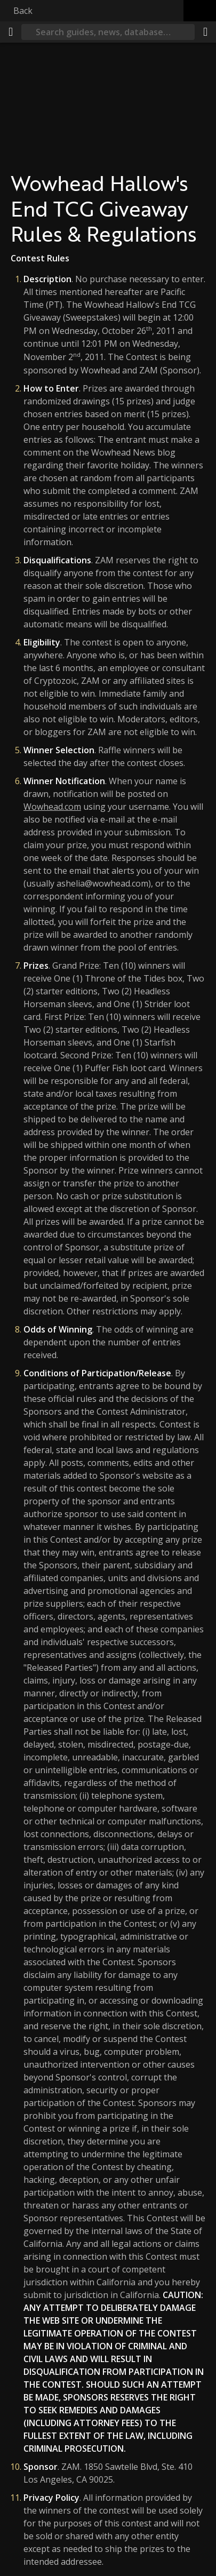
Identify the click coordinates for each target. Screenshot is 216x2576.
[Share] (205, 32)
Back (23, 11)
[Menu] (10, 32)
